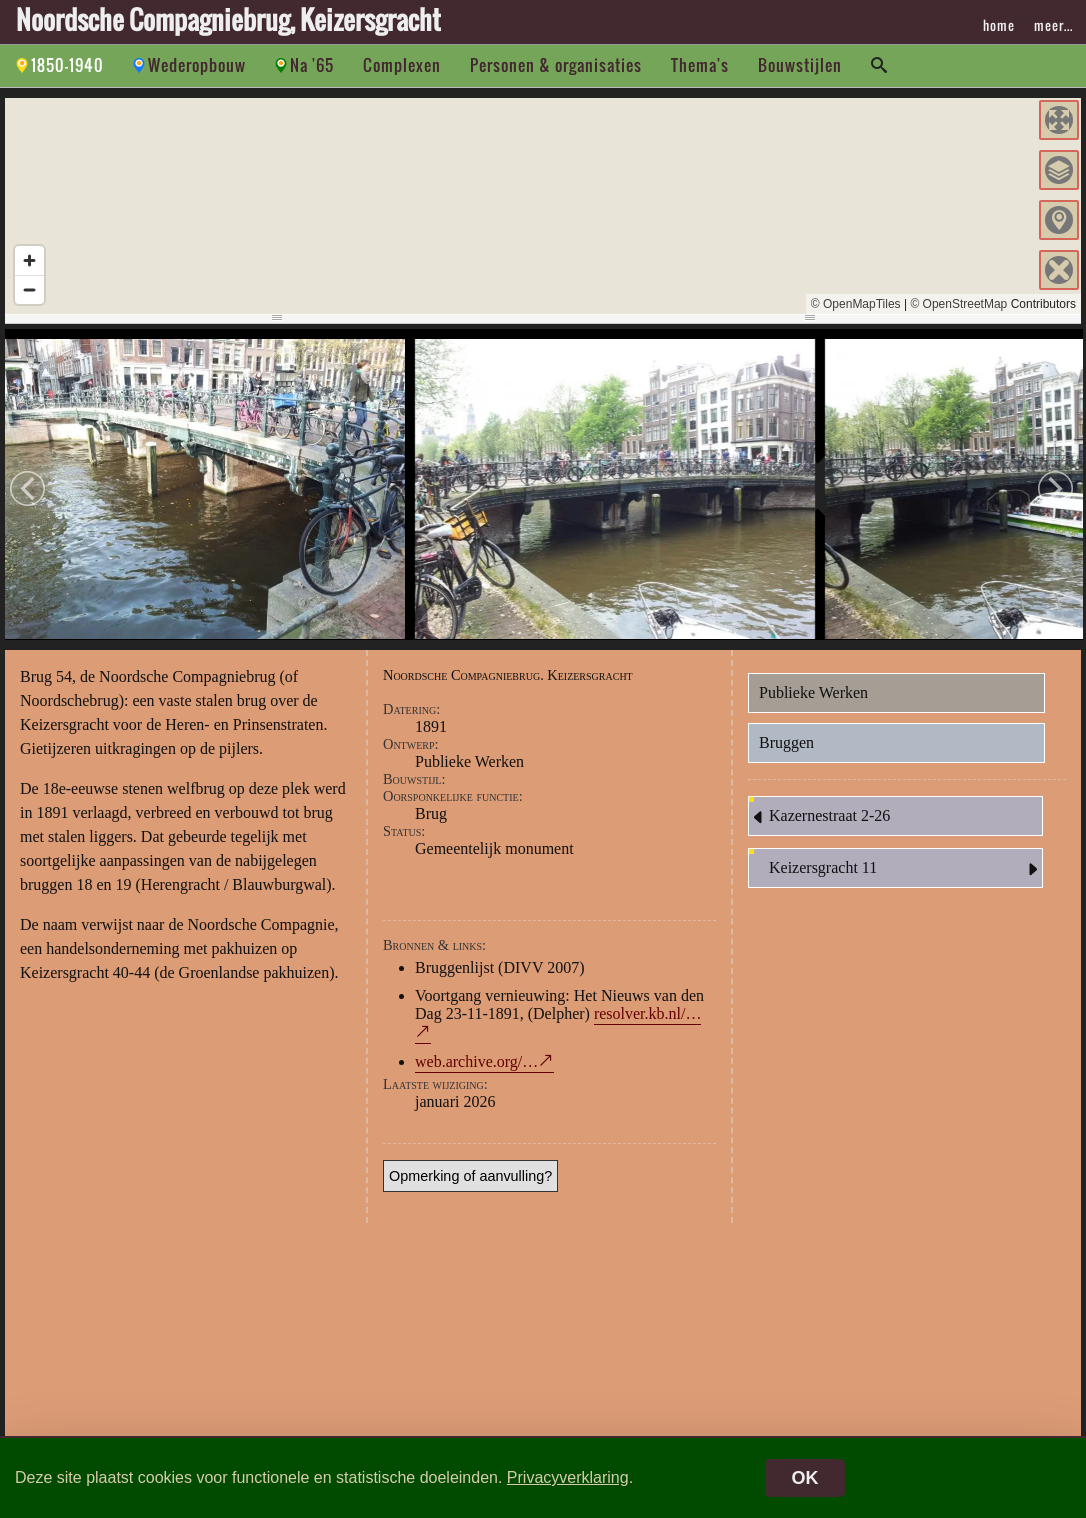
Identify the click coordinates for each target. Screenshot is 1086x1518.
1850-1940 (67, 65)
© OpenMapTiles (856, 304)
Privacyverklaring (568, 1477)
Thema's (700, 65)
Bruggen (786, 745)
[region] (543, 206)
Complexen (402, 65)
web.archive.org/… (476, 1064)
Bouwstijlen (800, 65)
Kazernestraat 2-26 (819, 820)
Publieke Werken (813, 695)
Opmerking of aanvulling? (470, 1179)
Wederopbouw (197, 65)
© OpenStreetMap (958, 304)
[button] (1059, 120)
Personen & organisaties (556, 65)
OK (805, 1478)
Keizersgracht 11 (905, 872)
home (999, 25)
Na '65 (312, 65)
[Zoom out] (29, 289)
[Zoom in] (29, 260)
